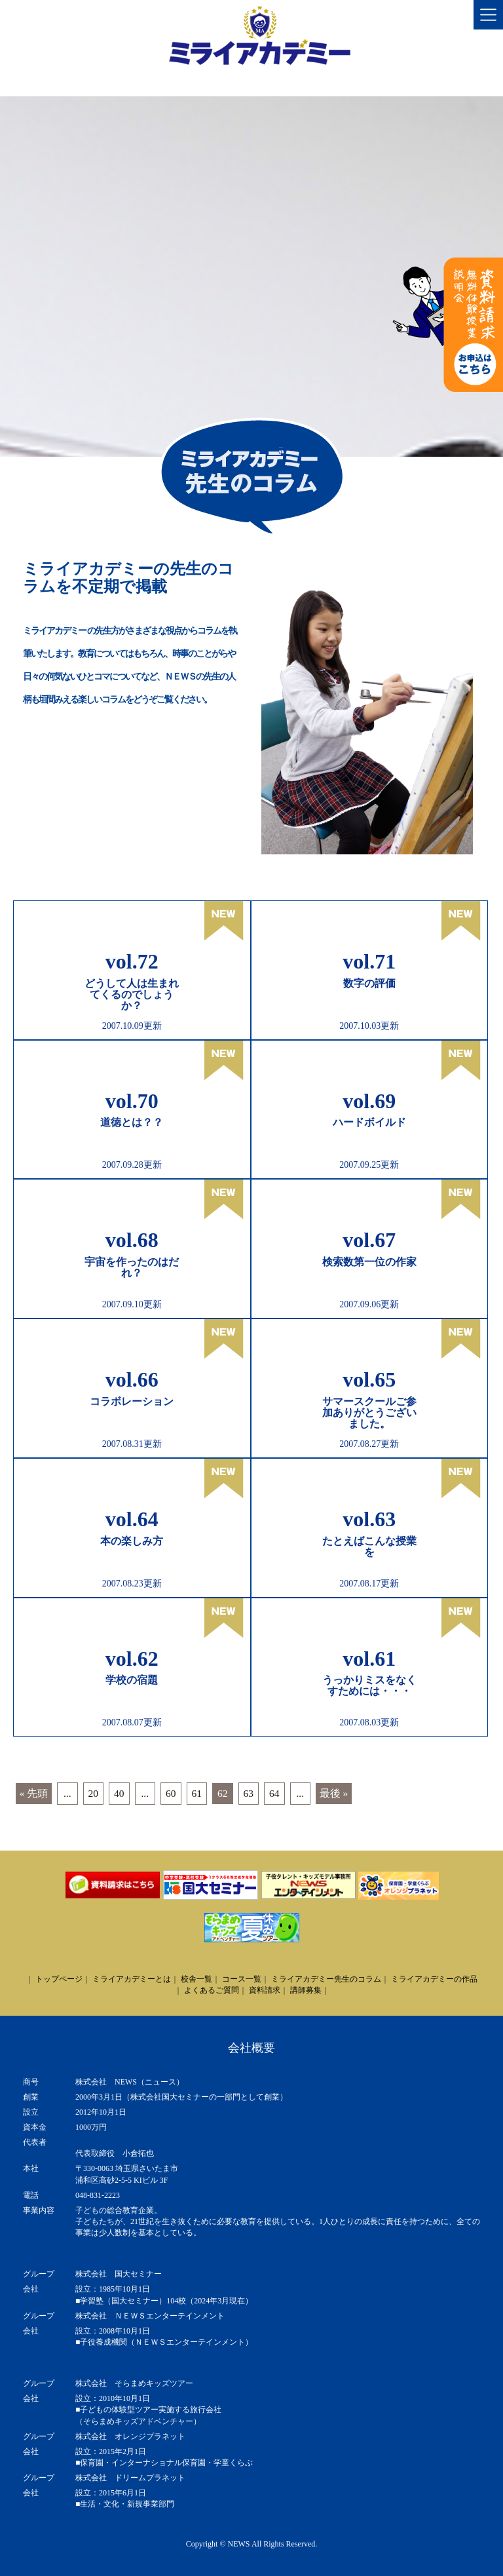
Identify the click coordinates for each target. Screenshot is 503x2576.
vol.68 (131, 1240)
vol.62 (131, 1658)
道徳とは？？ (131, 1122)
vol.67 (369, 1240)
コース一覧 (241, 1979)
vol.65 (369, 1379)
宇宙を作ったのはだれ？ (131, 1267)
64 (274, 1793)
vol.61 (369, 1658)
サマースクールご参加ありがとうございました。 (369, 1412)
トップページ (59, 1979)
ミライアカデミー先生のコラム (326, 1979)
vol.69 (369, 1101)
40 (119, 1793)
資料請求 (264, 1990)
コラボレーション (132, 1401)
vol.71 (369, 961)
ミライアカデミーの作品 (434, 1979)
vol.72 (131, 961)
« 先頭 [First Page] (34, 1793)
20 (93, 1793)
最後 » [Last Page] (334, 1793)
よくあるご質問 (211, 1990)
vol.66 (131, 1379)
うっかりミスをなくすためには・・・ (369, 1685)
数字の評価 (369, 983)
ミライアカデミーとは (131, 1979)
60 (171, 1793)
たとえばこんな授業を (369, 1546)
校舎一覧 (196, 1979)
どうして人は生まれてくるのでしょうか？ (131, 994)
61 (197, 1793)
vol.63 (369, 1519)
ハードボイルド (369, 1122)
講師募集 (306, 1990)
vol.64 (131, 1519)
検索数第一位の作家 (369, 1261)
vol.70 (131, 1101)
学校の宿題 (131, 1679)
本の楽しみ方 (131, 1541)
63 (249, 1793)
